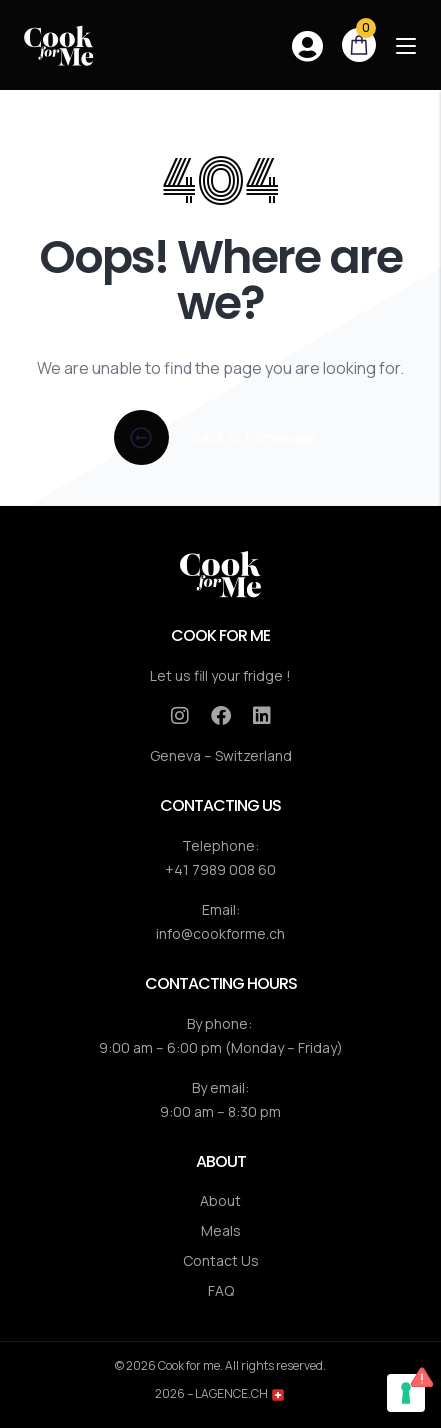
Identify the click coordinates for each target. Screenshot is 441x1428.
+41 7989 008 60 (220, 869)
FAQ (221, 1290)
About (220, 1200)
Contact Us (221, 1260)
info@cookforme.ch (220, 933)
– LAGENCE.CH (235, 1393)
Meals (221, 1230)
